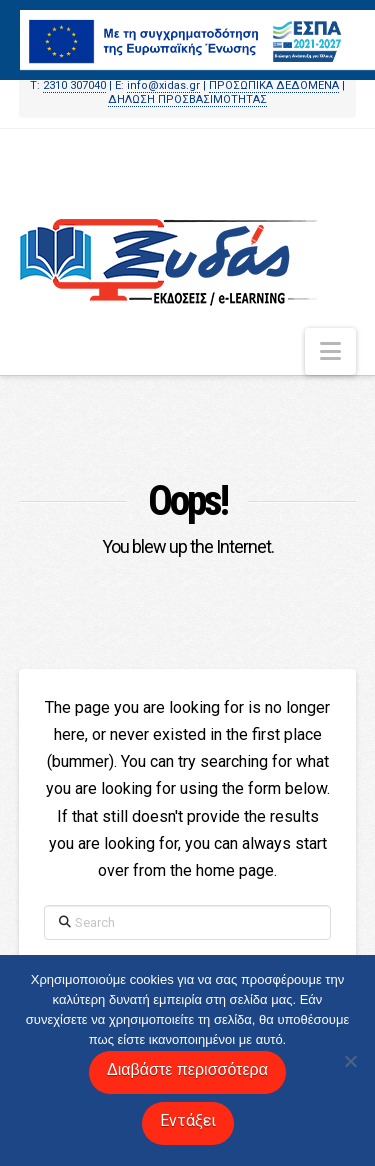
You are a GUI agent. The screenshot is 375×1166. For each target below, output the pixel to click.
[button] (330, 351)
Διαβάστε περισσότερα (187, 1069)
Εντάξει (188, 1120)
